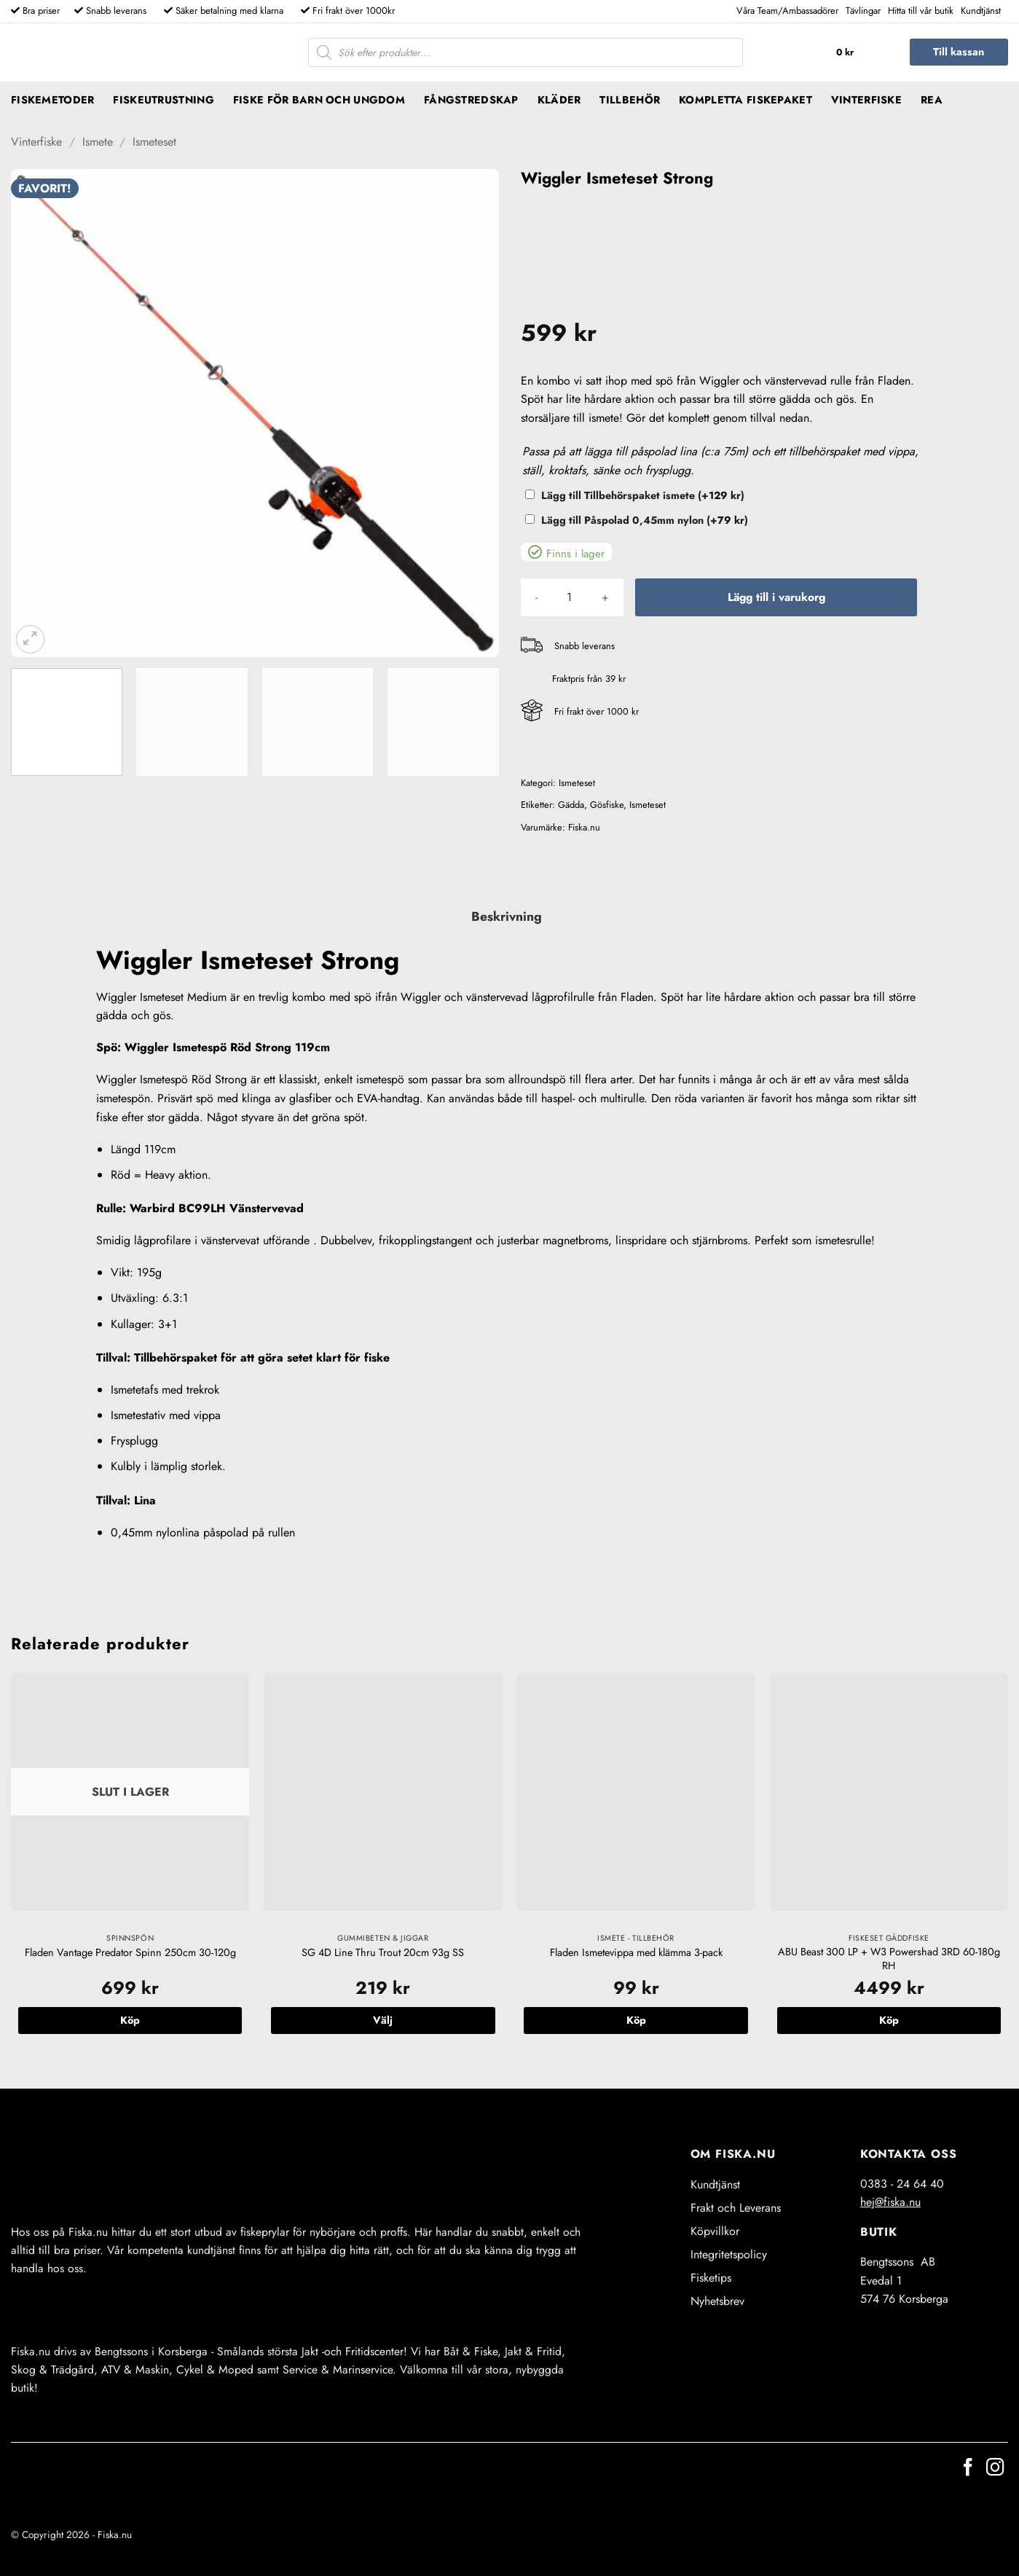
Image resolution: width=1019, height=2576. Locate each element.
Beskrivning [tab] (506, 916)
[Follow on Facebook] (968, 2468)
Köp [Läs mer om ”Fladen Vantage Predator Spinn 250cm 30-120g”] (130, 2020)
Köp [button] (636, 2020)
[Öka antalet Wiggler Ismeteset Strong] (605, 597)
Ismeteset (154, 141)
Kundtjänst (981, 10)
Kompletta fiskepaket (745, 100)
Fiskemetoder (52, 100)
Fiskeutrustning (163, 100)
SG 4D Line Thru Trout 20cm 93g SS (383, 1953)
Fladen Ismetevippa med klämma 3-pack (636, 1953)
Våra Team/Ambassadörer (787, 10)
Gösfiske (606, 805)
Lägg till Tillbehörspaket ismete (642, 495)
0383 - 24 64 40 (902, 2183)
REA (932, 100)
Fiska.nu (584, 827)
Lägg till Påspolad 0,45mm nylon (644, 520)
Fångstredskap (471, 100)
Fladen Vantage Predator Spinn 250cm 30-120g (130, 1953)
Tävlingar (863, 10)
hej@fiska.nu (890, 2202)
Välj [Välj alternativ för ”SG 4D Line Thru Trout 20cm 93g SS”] (383, 2020)
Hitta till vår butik (920, 10)
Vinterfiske (866, 100)
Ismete (97, 141)
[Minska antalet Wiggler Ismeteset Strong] (536, 597)
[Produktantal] (569, 597)
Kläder (559, 100)
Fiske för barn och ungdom (319, 100)
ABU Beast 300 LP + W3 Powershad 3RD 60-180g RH (889, 1958)
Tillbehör (629, 100)
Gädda (571, 805)
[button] (860, 52)
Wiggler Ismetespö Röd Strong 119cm (227, 1047)
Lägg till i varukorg (776, 597)
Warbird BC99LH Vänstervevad (217, 1208)
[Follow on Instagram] (995, 2468)
